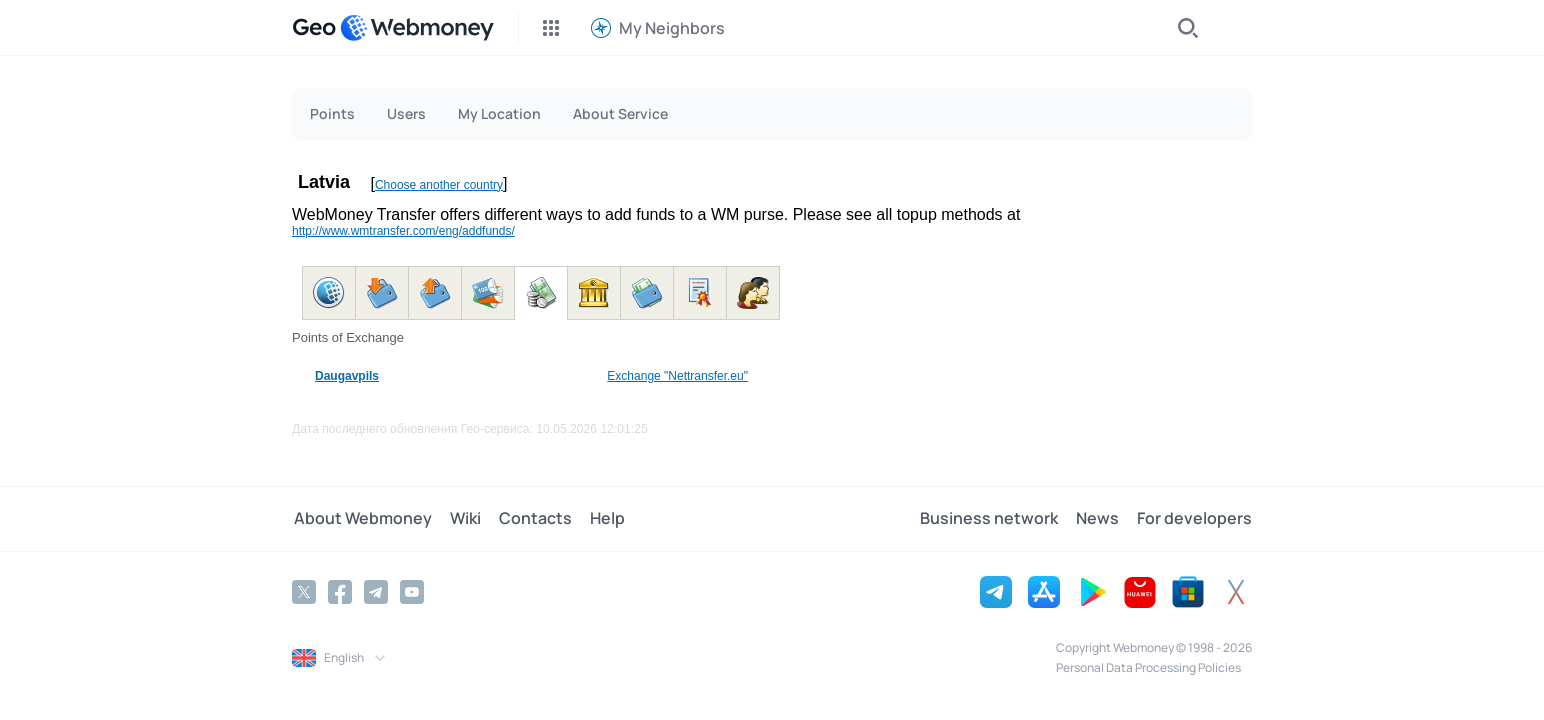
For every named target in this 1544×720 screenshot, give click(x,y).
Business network (993, 519)
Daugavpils (347, 376)
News (1099, 519)
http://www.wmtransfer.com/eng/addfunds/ (403, 231)
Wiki (461, 519)
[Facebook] (340, 592)
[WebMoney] (417, 28)
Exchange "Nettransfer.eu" (677, 376)
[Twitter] (304, 592)
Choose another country (439, 185)
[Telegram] (376, 592)
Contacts (529, 519)
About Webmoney (361, 519)
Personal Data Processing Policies (1148, 667)
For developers (1194, 519)
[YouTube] (412, 592)
